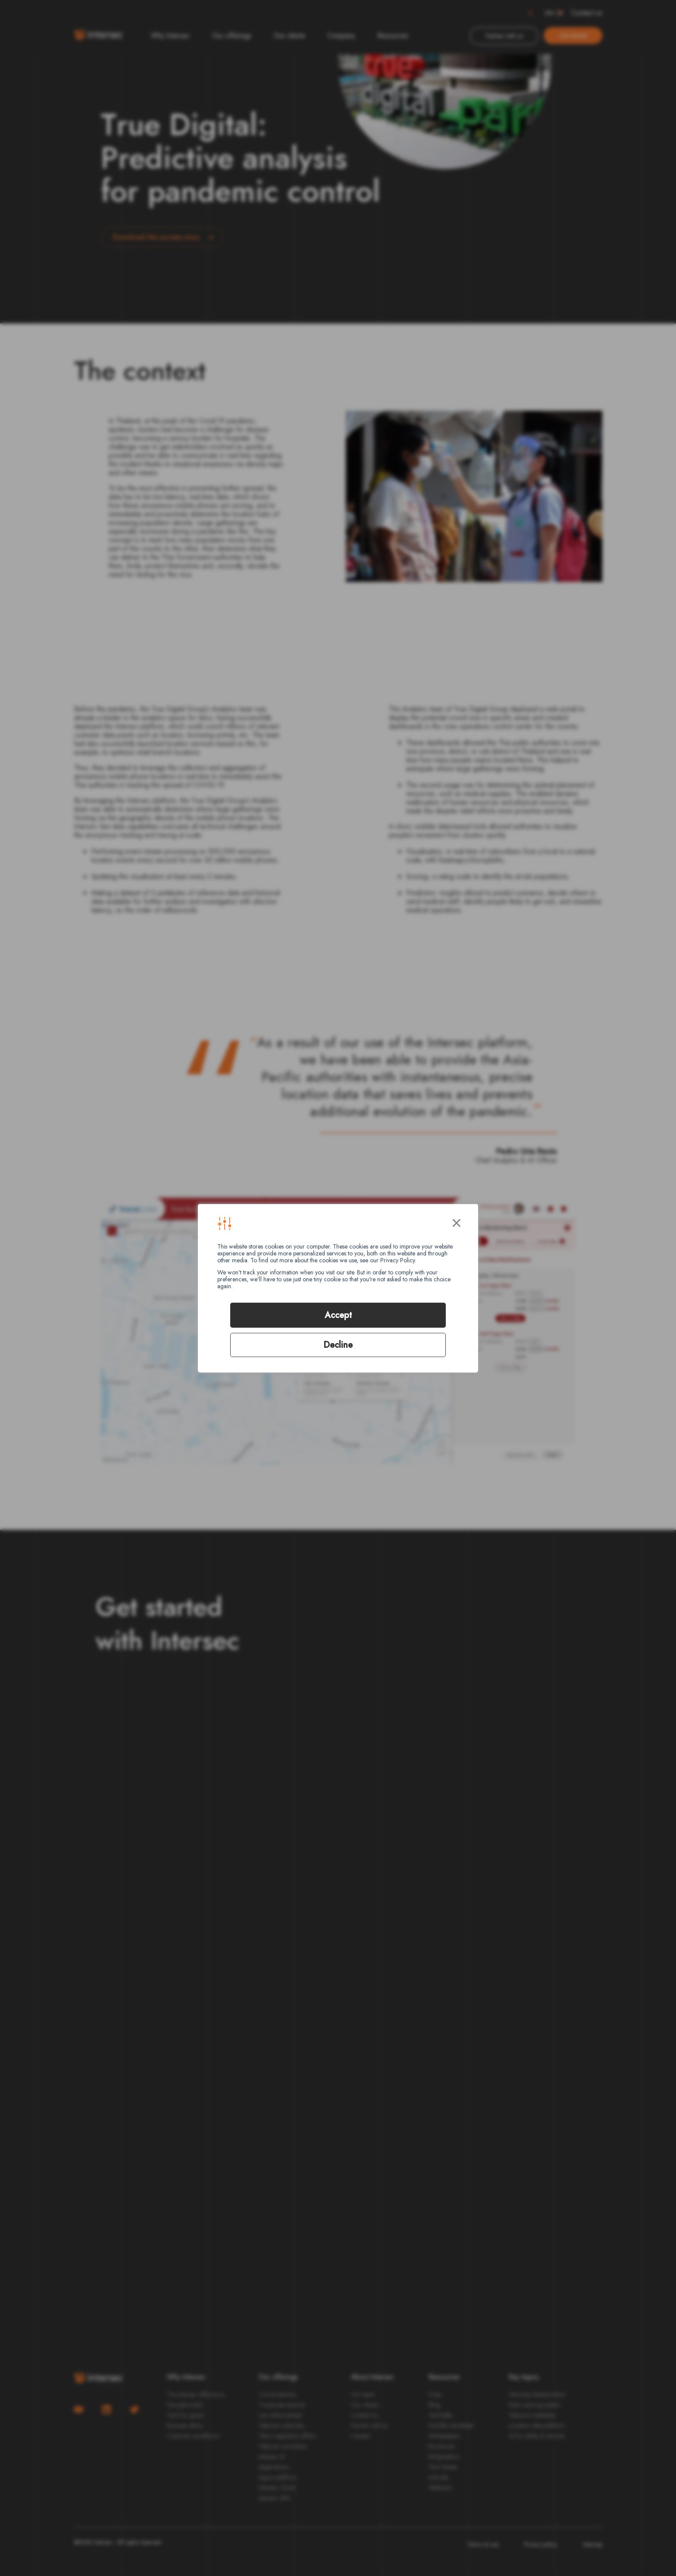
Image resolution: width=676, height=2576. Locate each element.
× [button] (456, 1220)
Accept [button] (338, 1314)
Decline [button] (338, 1344)
